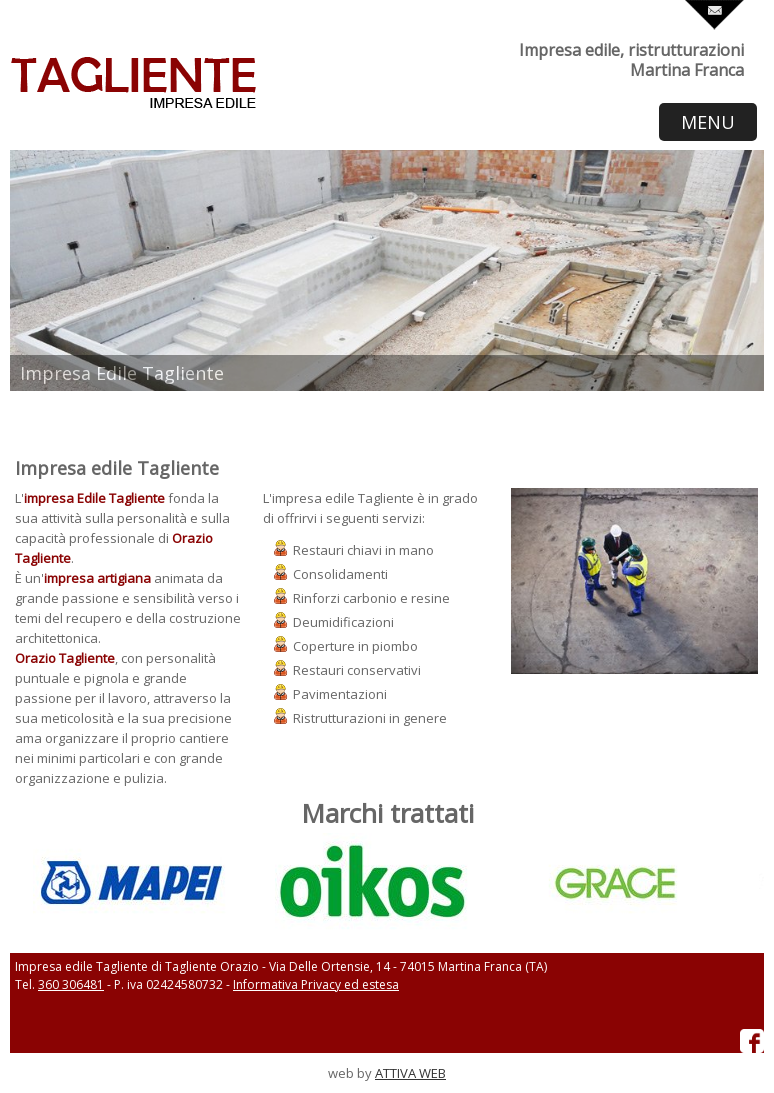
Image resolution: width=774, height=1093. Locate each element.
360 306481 (71, 984)
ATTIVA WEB (410, 1073)
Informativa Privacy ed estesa (316, 984)
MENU (708, 122)
